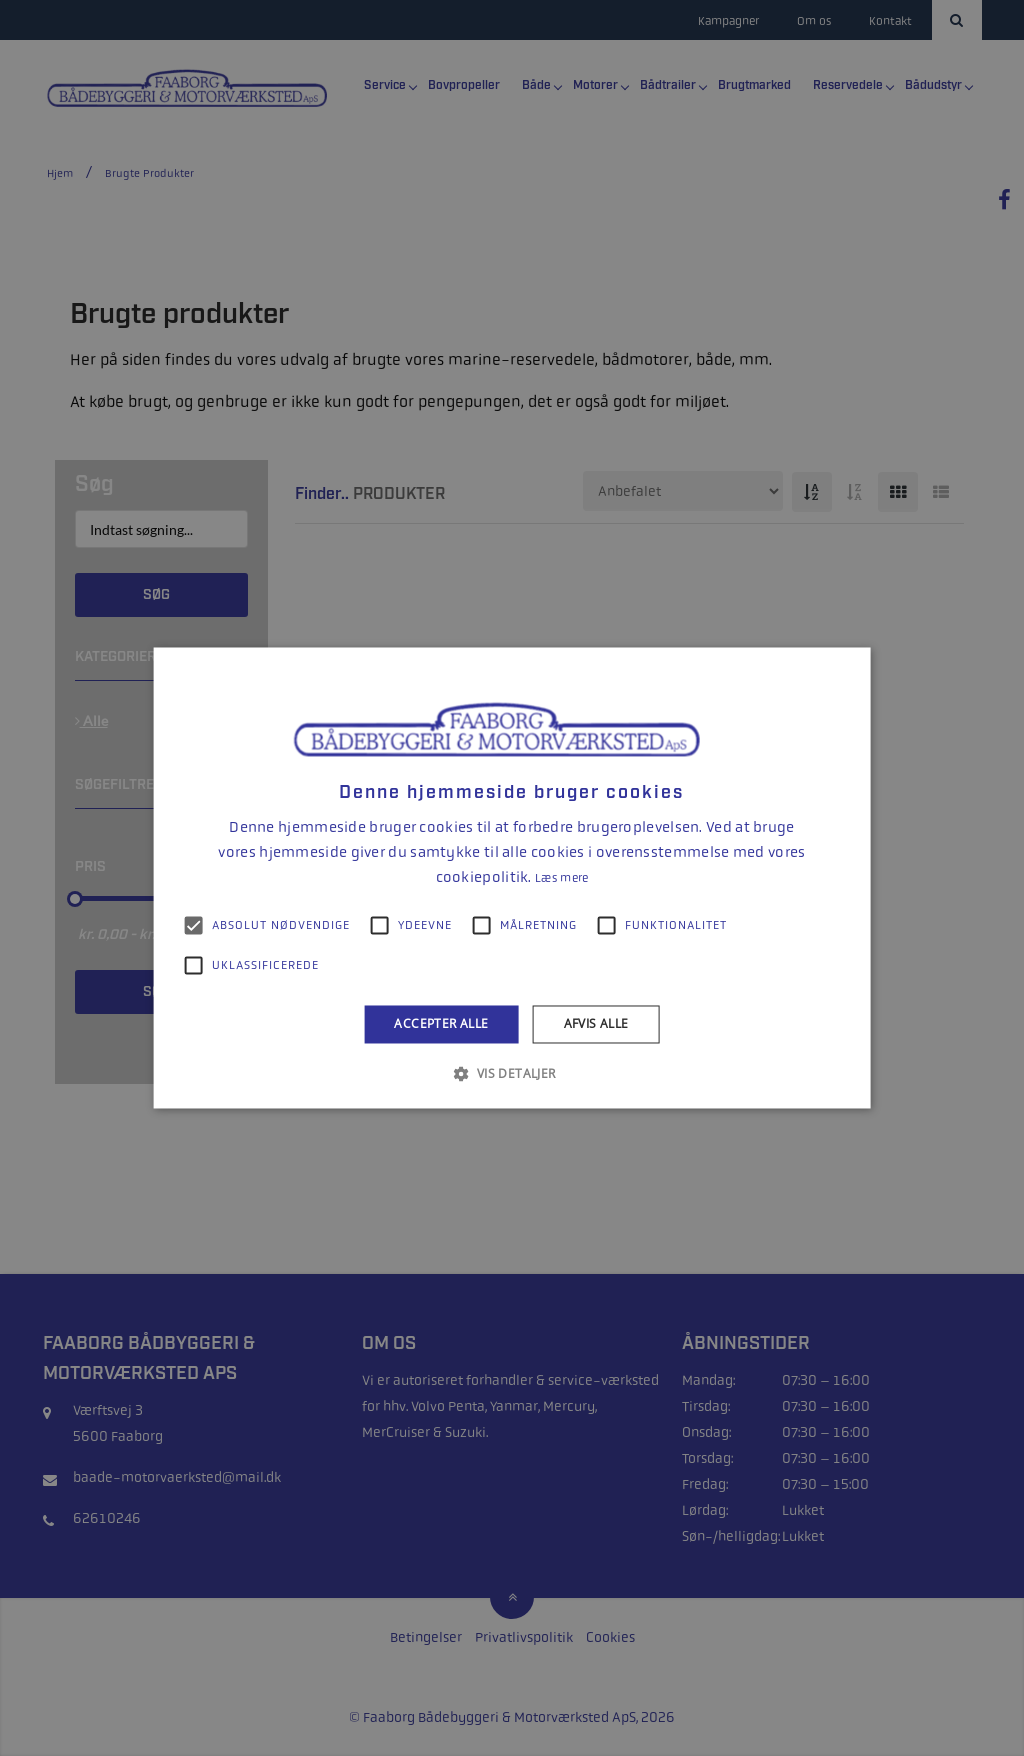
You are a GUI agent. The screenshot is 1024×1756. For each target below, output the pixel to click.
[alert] (512, 878)
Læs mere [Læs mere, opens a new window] (561, 878)
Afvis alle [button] (596, 1023)
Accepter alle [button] (441, 1023)
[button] (511, 1074)
